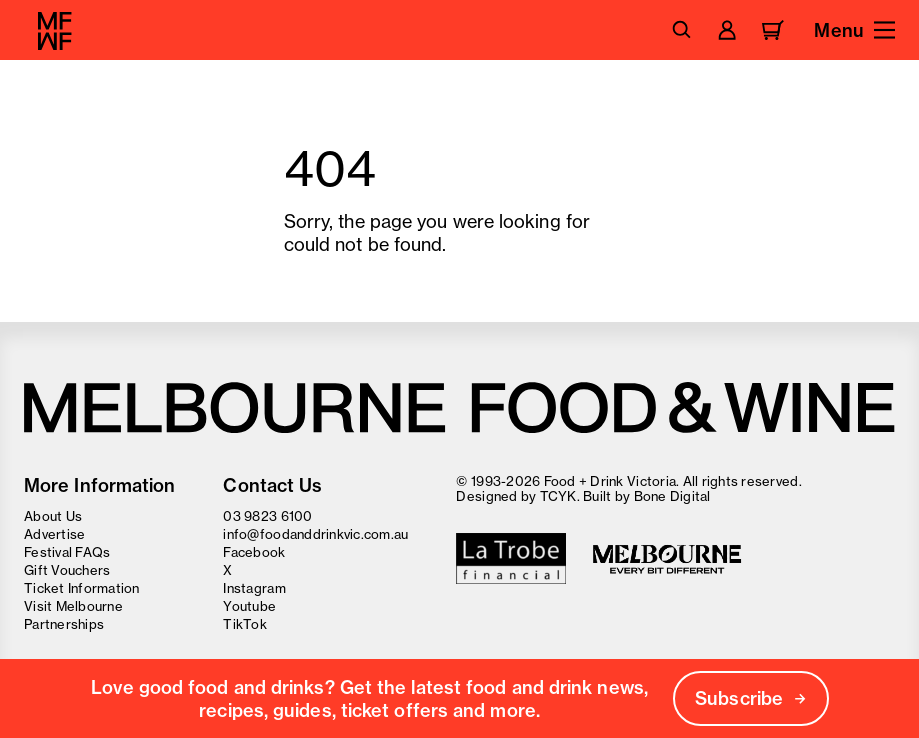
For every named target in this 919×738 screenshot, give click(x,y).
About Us (53, 516)
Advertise (54, 534)
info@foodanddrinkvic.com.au (315, 534)
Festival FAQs (67, 552)
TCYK (558, 496)
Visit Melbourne (73, 606)
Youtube (249, 606)
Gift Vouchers (67, 570)
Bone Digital (672, 496)
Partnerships (64, 624)
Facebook (254, 552)
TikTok (245, 624)
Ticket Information (82, 588)
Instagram (254, 588)
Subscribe (751, 698)
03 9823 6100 (267, 516)
